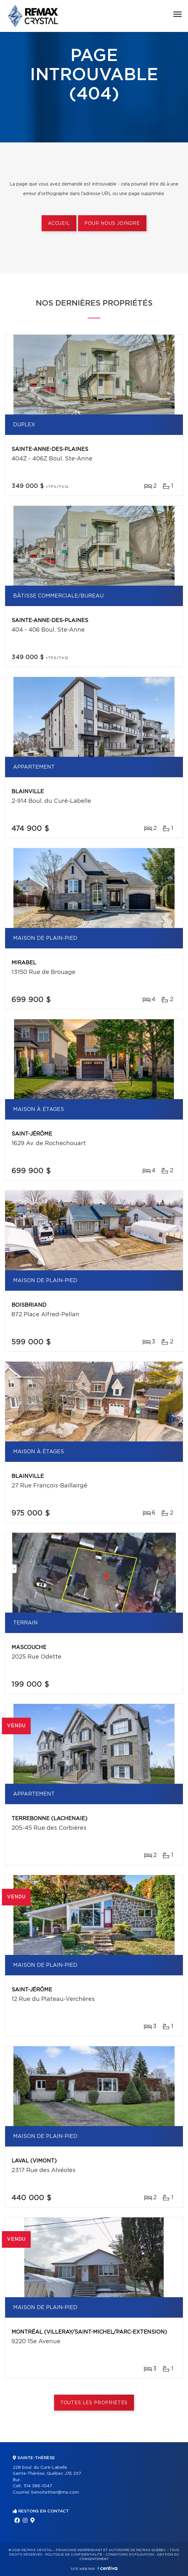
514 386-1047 (38, 2486)
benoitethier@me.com (55, 2492)
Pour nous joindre (112, 223)
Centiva (107, 2568)
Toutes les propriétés (94, 2403)
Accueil (59, 223)
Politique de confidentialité (73, 2554)
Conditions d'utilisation (130, 2554)
